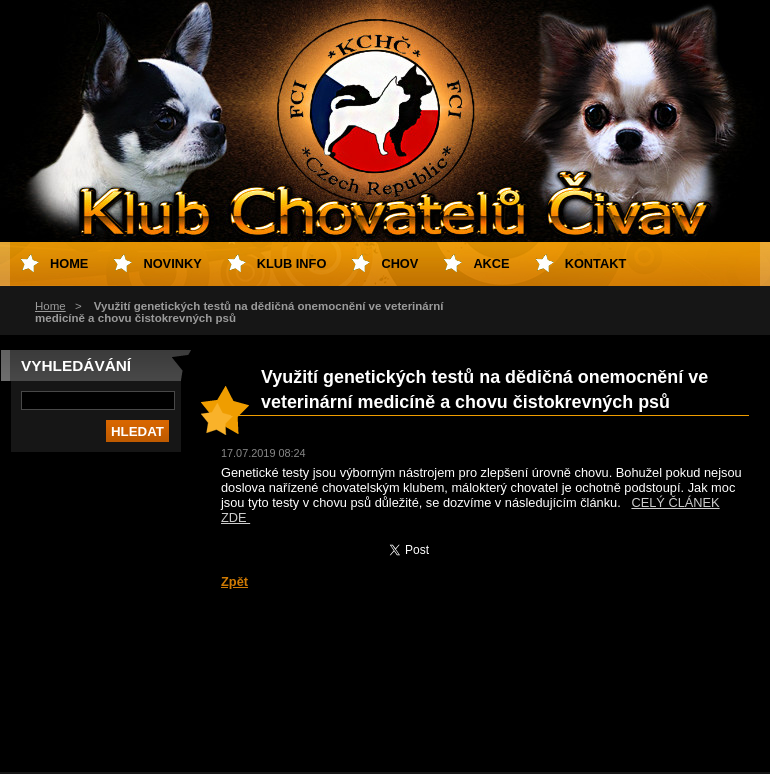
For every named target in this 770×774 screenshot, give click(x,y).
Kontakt (596, 263)
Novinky (172, 263)
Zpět (234, 581)
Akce (491, 263)
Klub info (292, 263)
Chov (399, 263)
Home (50, 306)
